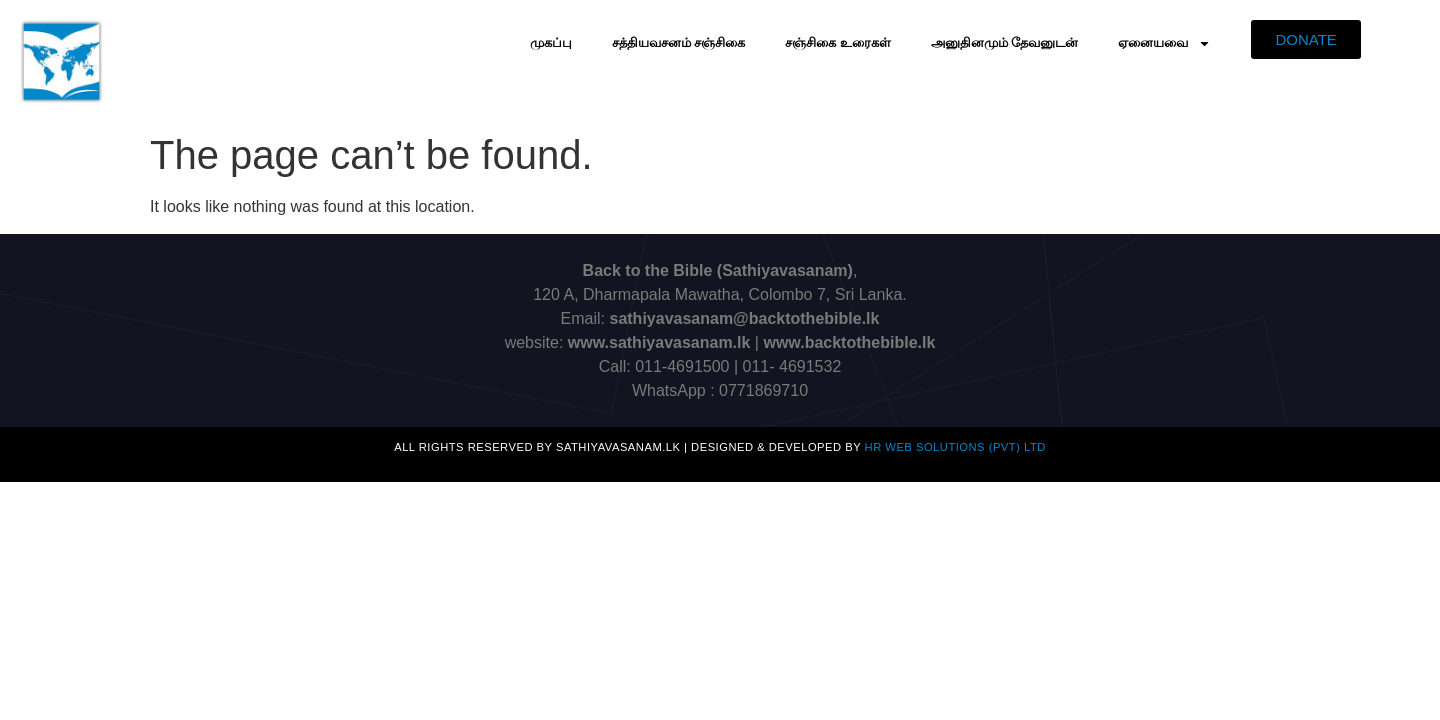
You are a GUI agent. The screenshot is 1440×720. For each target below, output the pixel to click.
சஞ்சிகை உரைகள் (838, 42)
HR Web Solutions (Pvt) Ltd (955, 447)
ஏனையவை (1164, 43)
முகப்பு (551, 42)
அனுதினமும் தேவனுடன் (1005, 42)
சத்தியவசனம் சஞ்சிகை (679, 42)
